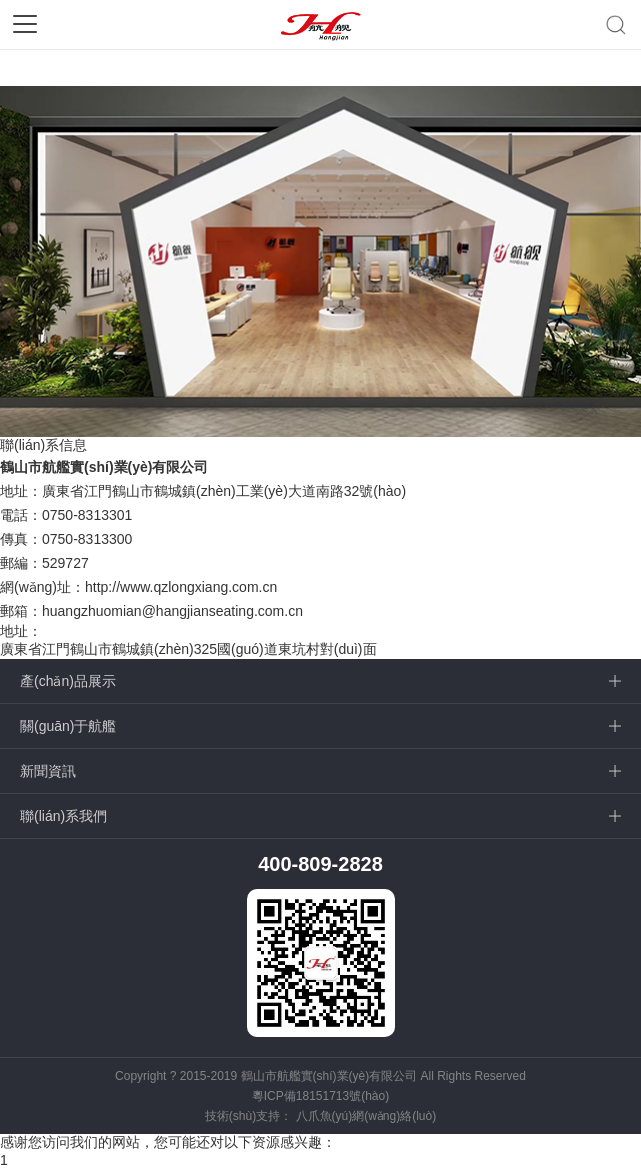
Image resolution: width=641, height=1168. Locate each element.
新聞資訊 (48, 771)
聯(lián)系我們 (63, 816)
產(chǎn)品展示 (68, 681)
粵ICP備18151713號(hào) (320, 1096)
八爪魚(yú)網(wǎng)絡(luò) (366, 1116)
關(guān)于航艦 (68, 726)
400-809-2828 (320, 864)
